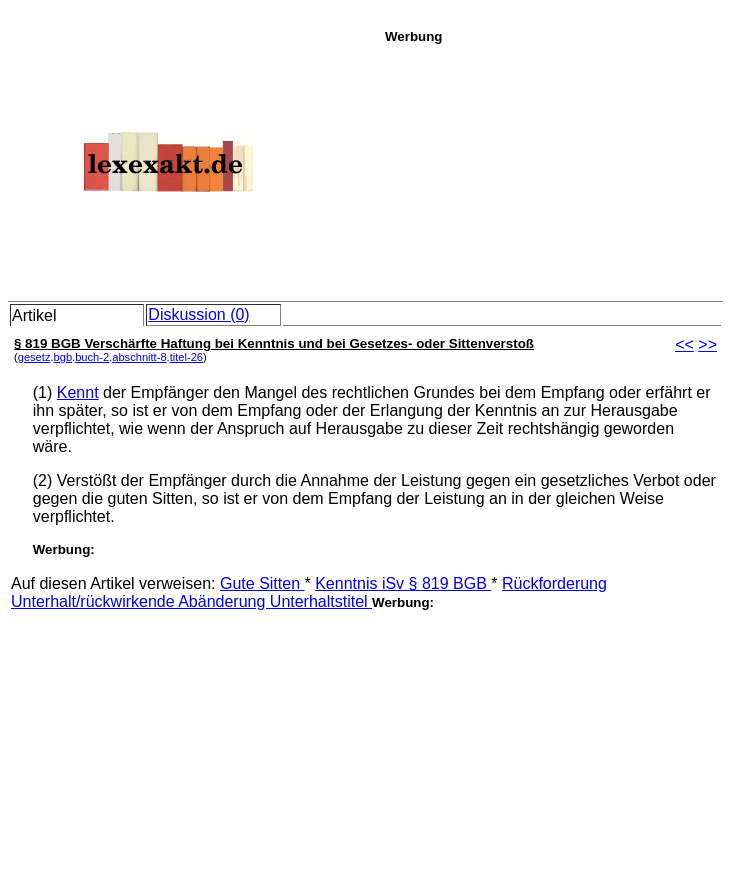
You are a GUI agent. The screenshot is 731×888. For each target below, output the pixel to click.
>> (707, 344)
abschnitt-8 (139, 357)
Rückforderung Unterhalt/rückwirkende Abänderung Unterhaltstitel (309, 592)
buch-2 (92, 357)
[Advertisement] (552, 169)
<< (684, 344)
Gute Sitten (262, 583)
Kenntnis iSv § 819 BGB (403, 583)
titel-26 (186, 357)
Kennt (78, 392)
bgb (63, 357)
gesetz (34, 357)
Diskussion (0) (198, 314)
